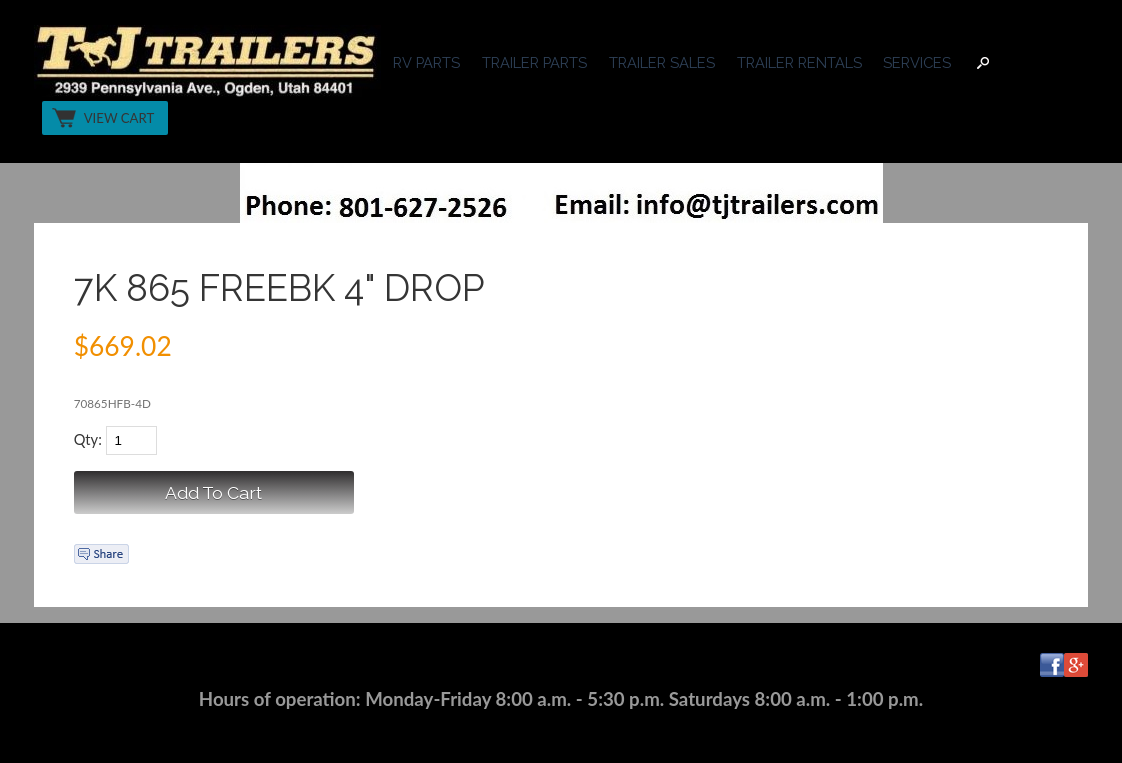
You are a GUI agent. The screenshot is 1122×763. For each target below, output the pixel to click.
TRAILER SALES (662, 62)
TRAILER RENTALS (799, 62)
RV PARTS (426, 62)
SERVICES (917, 62)
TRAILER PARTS (534, 62)
